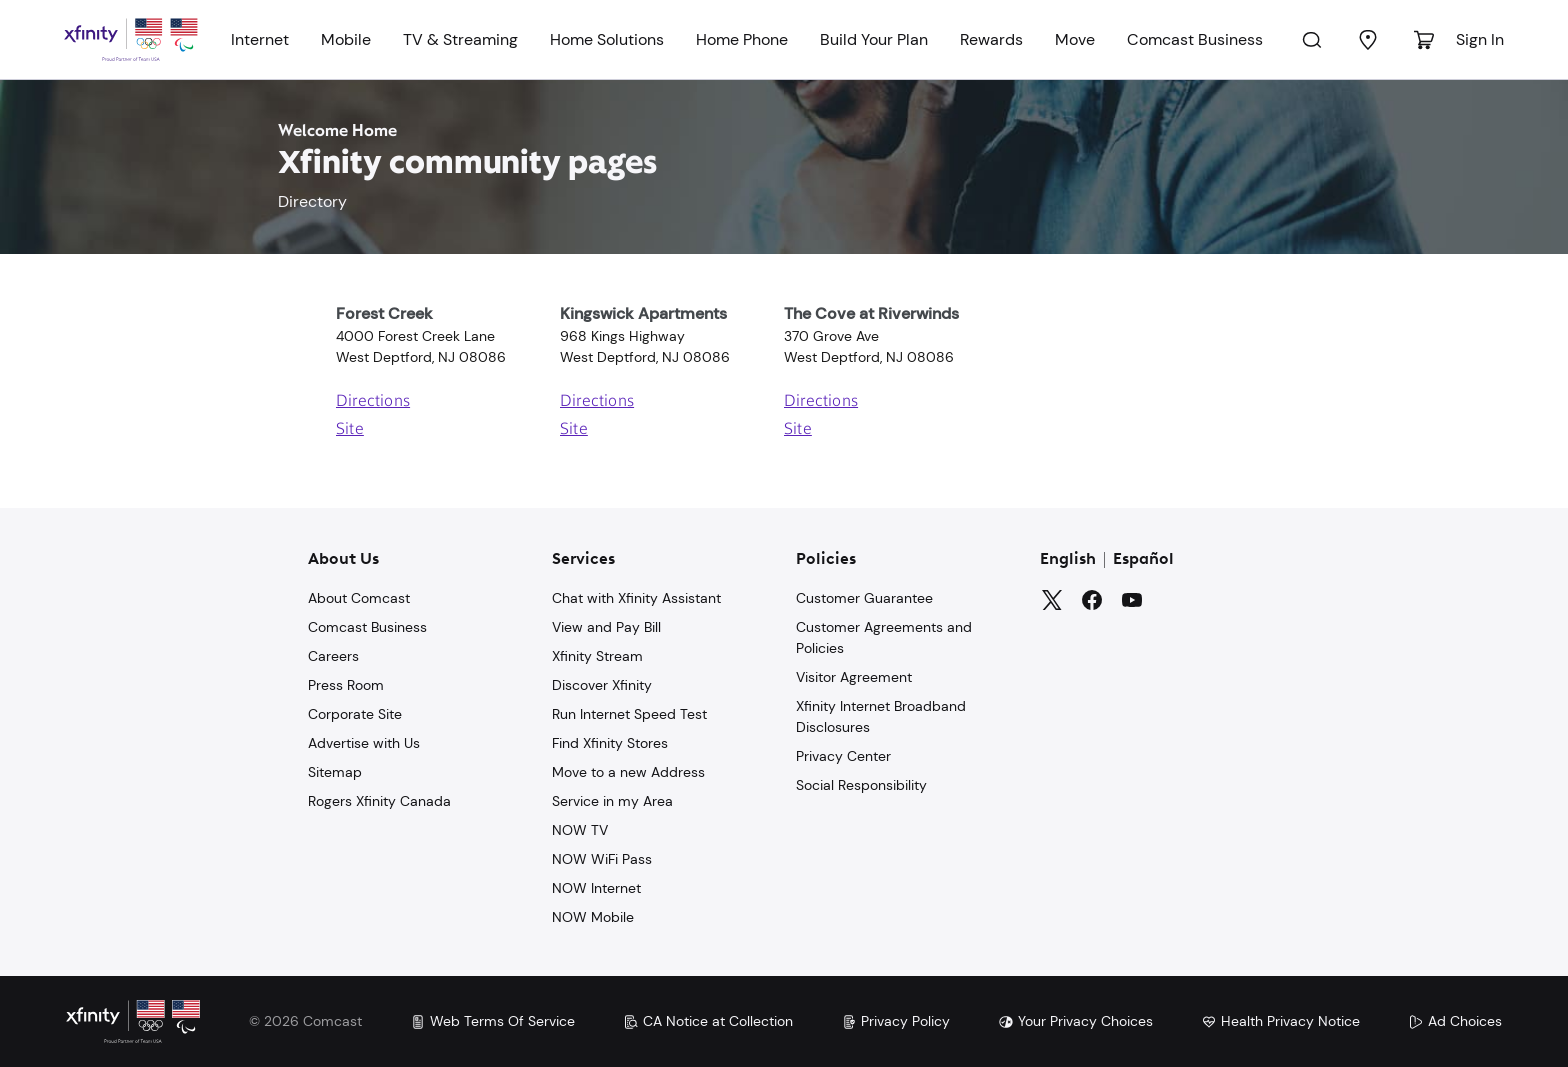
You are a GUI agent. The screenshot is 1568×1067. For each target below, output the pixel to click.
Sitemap (335, 772)
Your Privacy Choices (1075, 1021)
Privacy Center (843, 756)
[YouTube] (1132, 600)
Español (1143, 560)
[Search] (1312, 40)
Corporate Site (355, 714)
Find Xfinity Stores (610, 743)
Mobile (346, 39)
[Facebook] (1092, 600)
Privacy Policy (895, 1021)
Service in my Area (612, 801)
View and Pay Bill (606, 627)
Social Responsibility (861, 785)
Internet (260, 39)
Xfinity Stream (597, 656)
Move (1075, 39)
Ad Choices (1455, 1021)
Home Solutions (607, 39)
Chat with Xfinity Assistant (636, 598)
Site (350, 430)
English (1068, 560)
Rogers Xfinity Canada (379, 801)
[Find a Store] (1368, 40)
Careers (333, 656)
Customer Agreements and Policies (884, 637)
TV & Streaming (460, 39)
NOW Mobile (593, 917)
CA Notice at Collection (708, 1021)
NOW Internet (596, 888)
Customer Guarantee (864, 598)
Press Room (346, 685)
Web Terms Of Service (492, 1021)
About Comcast (359, 598)
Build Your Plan (874, 39)
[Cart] (1424, 40)
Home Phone (742, 39)
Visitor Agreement (854, 677)
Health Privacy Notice (1280, 1021)
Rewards (991, 39)
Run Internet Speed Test (629, 714)
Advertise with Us (364, 743)
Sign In (1480, 39)
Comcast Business (1195, 39)
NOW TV (580, 830)
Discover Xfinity (602, 685)
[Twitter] (1052, 600)
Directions (373, 402)
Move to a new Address (628, 772)
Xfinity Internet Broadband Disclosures (881, 716)
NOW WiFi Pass (602, 859)
